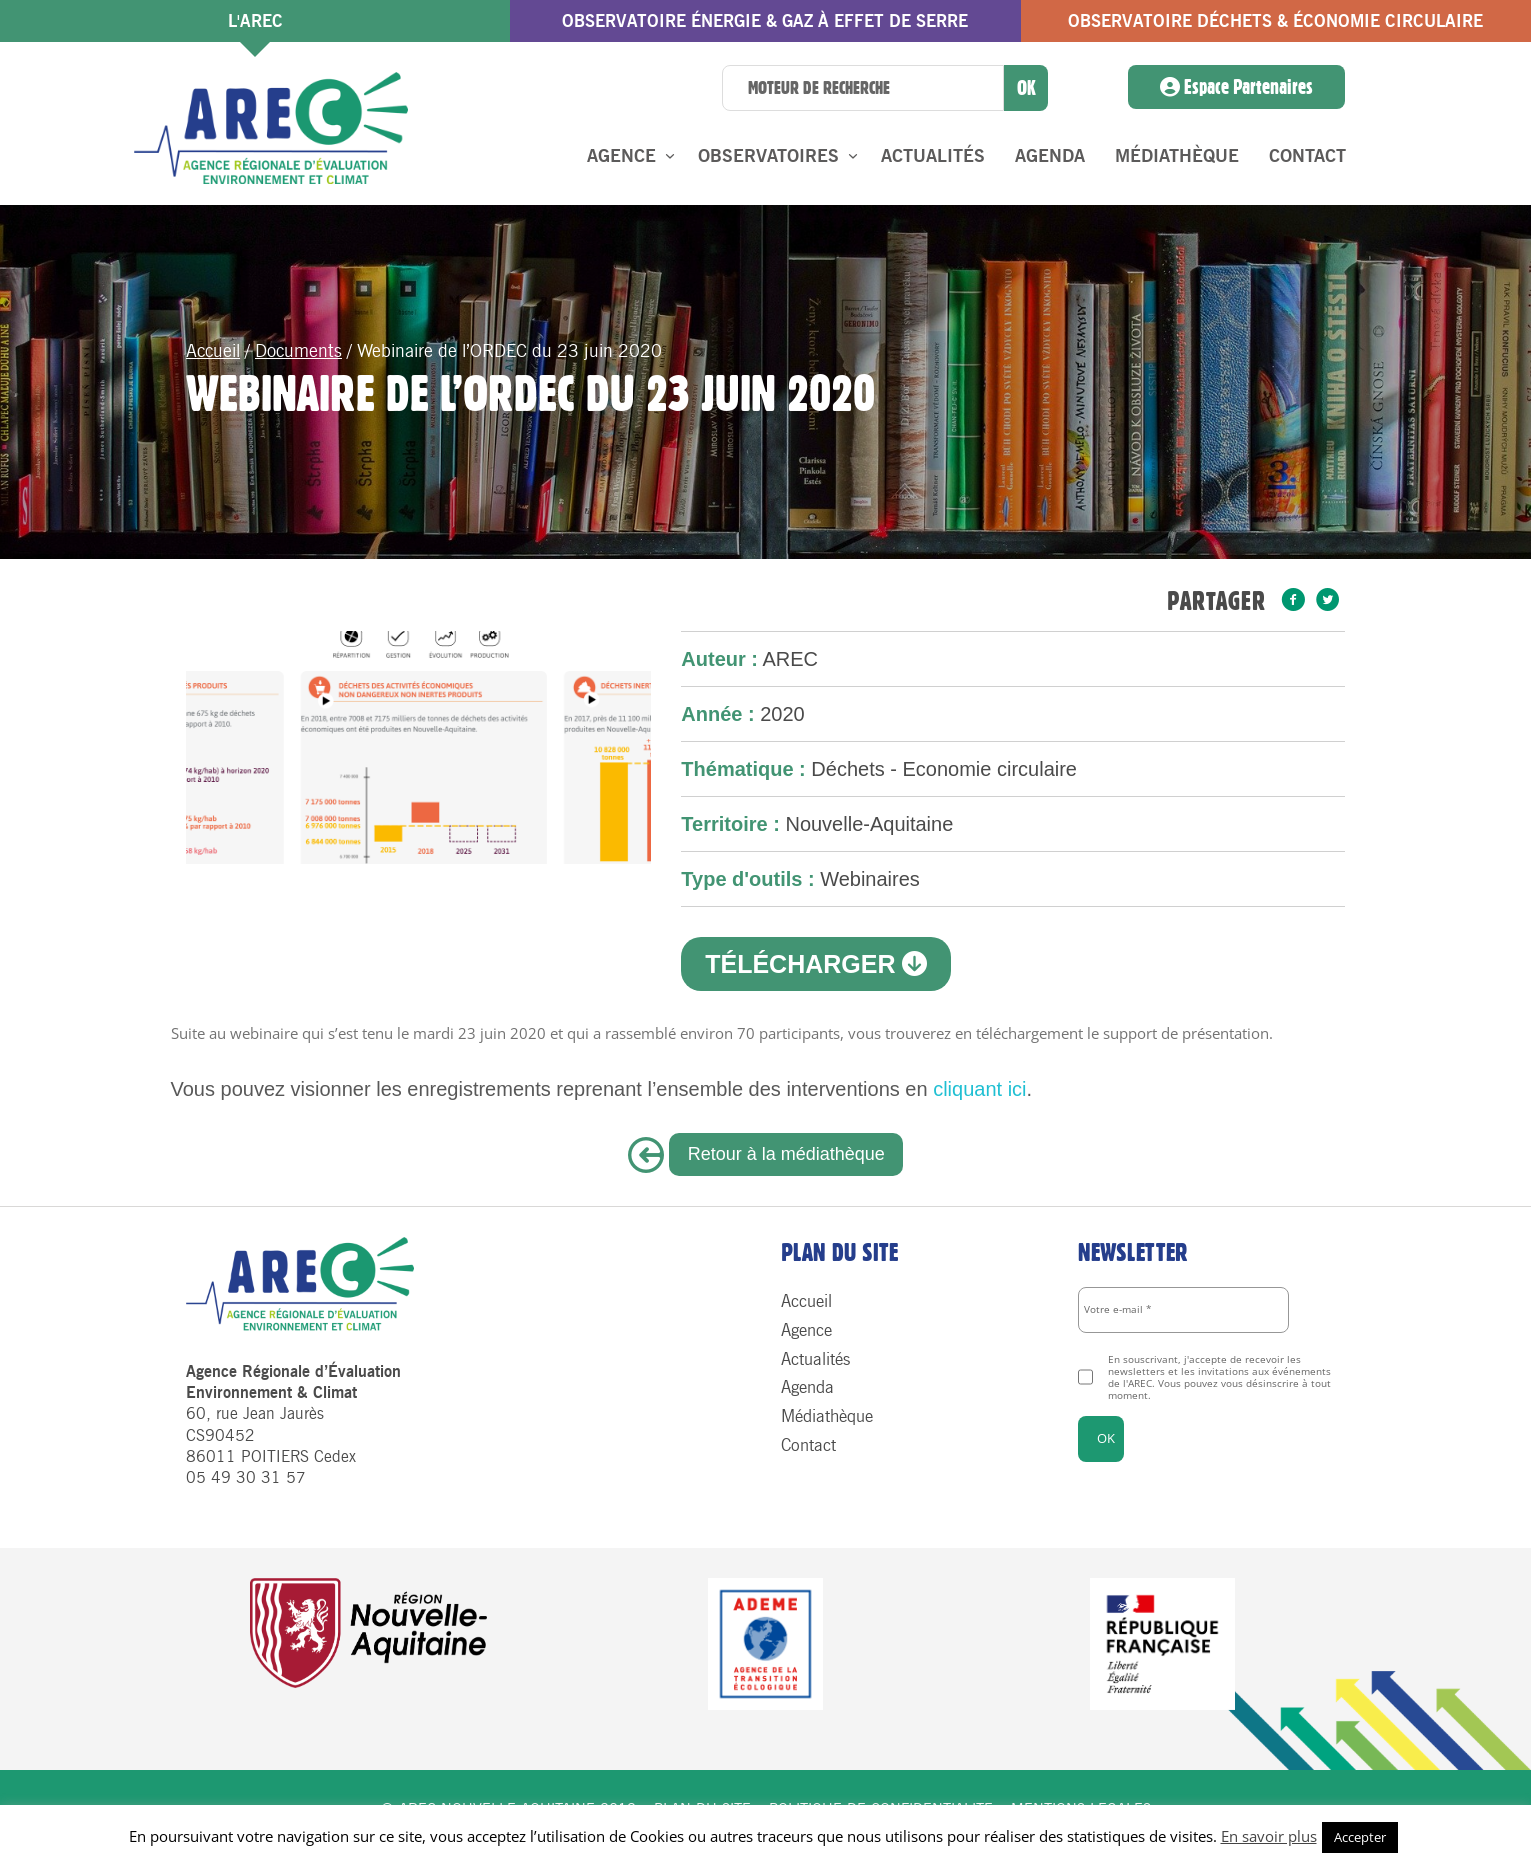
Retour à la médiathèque (786, 1154)
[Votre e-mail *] (1183, 1310)
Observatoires (768, 156)
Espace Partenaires (1236, 87)
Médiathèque (1177, 156)
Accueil (213, 351)
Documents (298, 351)
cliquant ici (979, 1089)
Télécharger (816, 964)
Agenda (1050, 156)
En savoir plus (1269, 1836)
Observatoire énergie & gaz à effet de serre (765, 21)
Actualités (933, 156)
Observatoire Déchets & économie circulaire (1275, 21)
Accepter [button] (1360, 1837)
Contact (1307, 156)
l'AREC (255, 21)
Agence (621, 156)
